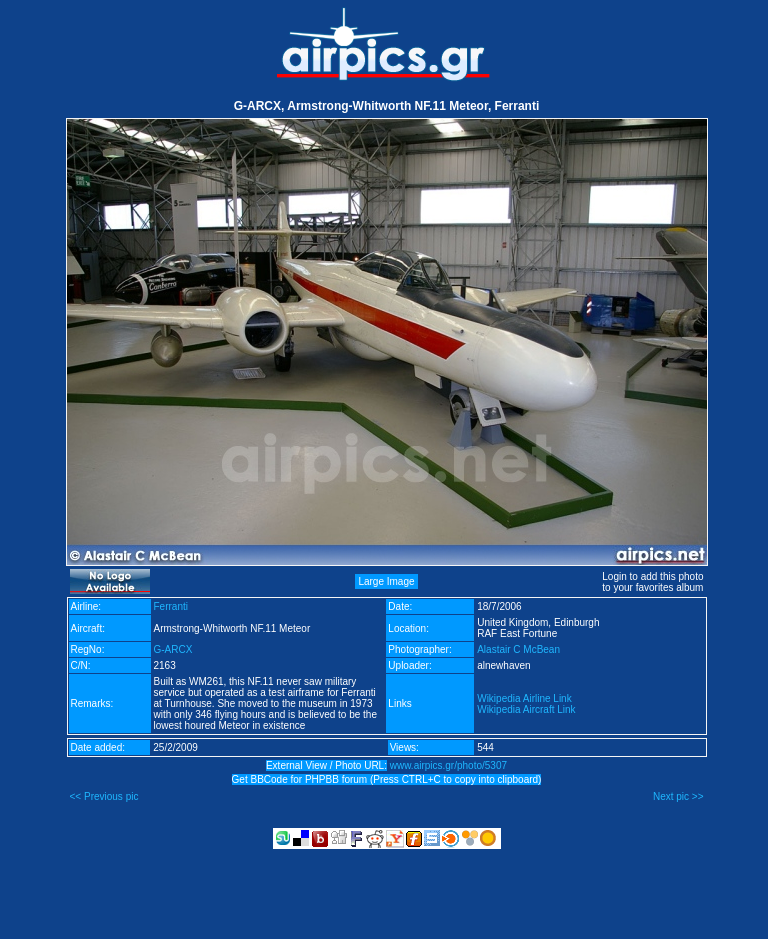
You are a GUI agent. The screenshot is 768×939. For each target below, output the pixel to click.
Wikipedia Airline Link (524, 698)
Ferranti (171, 606)
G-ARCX (173, 649)
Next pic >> (678, 796)
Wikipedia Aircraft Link (526, 709)
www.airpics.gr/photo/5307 (448, 765)
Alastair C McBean (518, 649)
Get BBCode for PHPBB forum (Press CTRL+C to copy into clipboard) (387, 779)
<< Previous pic (104, 796)
